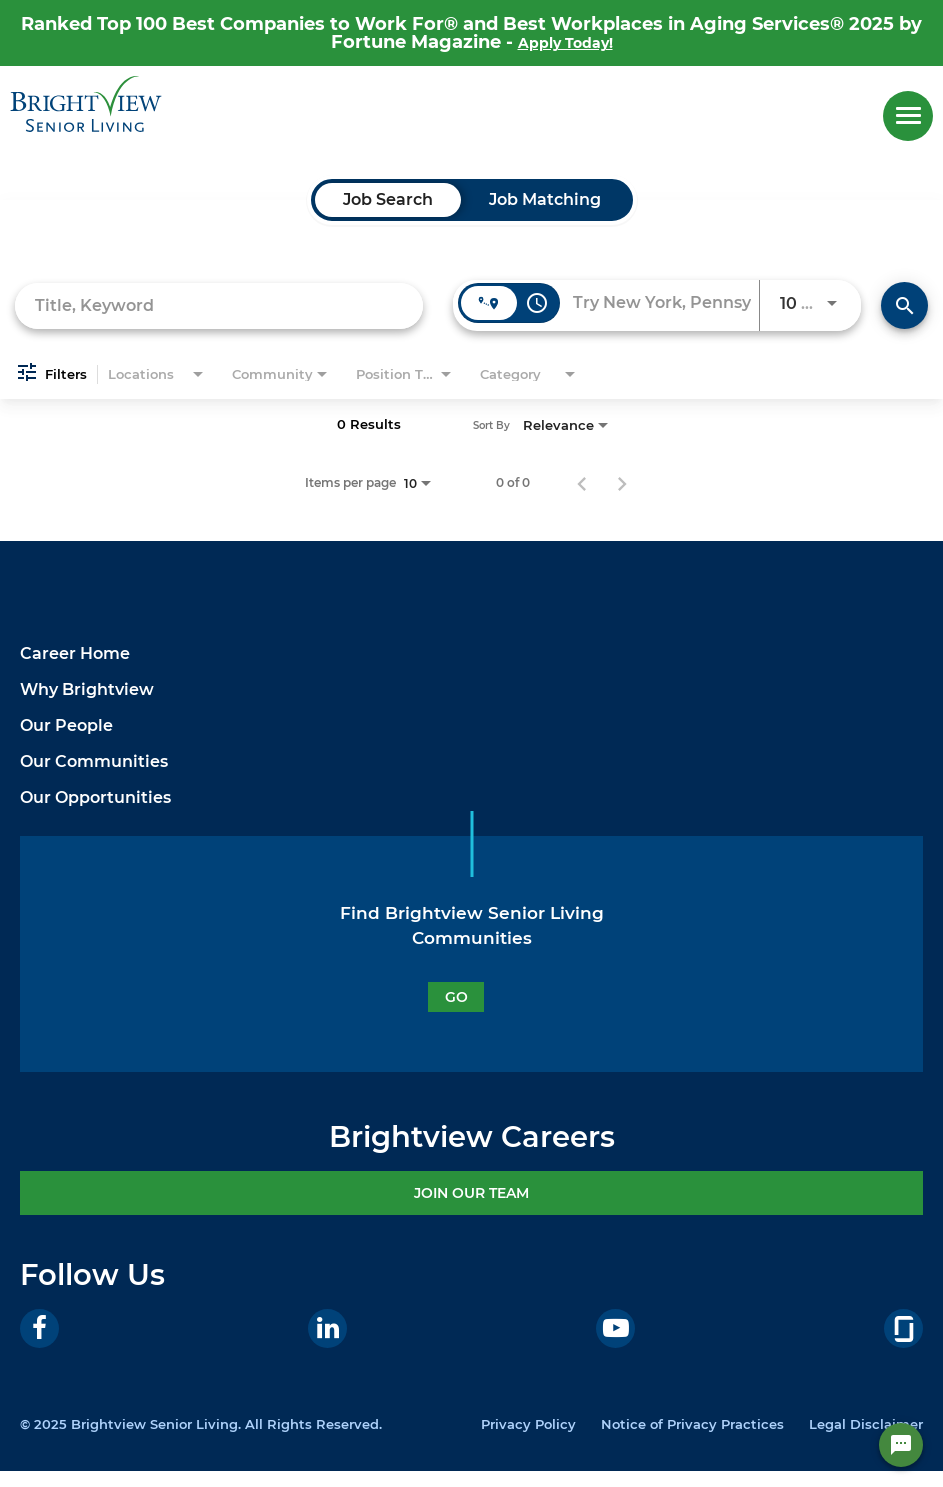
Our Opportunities (95, 797)
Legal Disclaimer (866, 1424)
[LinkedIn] (327, 1328)
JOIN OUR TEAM (471, 1193)
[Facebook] (39, 1328)
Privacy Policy (528, 1424)
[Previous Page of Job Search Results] (582, 483)
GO (456, 997)
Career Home (75, 653)
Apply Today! (565, 43)
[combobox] (219, 305)
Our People (66, 725)
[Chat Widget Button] (901, 1445)
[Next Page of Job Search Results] (622, 483)
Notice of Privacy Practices (692, 1424)
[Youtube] (615, 1328)
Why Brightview (87, 689)
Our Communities (94, 761)
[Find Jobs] (904, 305)
